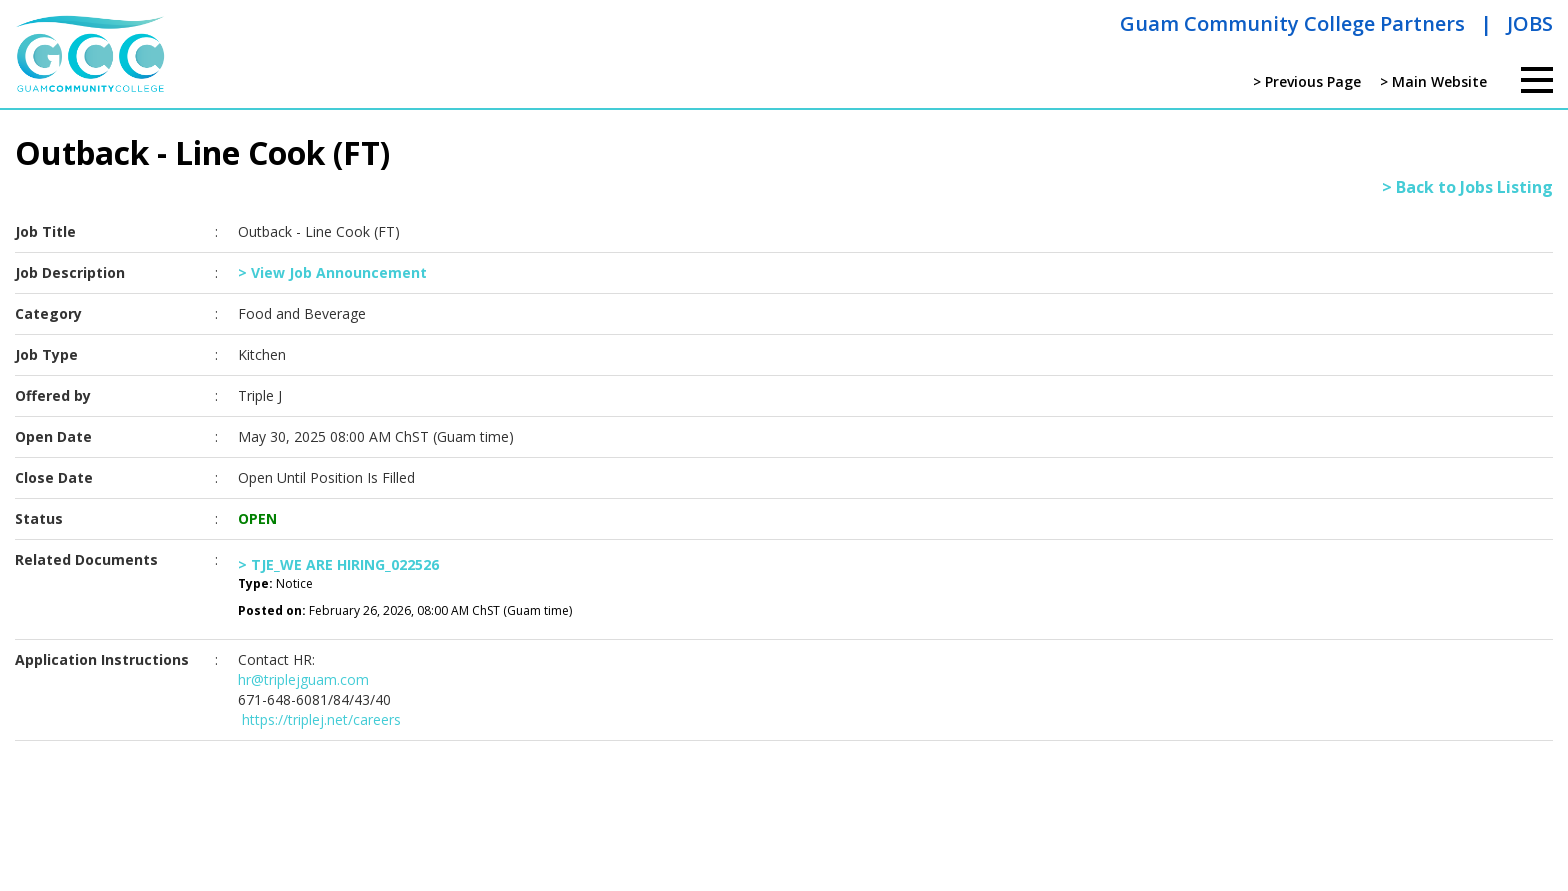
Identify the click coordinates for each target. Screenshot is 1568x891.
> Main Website (1433, 81)
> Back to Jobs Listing (1467, 187)
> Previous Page (1307, 81)
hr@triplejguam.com (303, 679)
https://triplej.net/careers (319, 719)
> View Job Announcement (332, 272)
